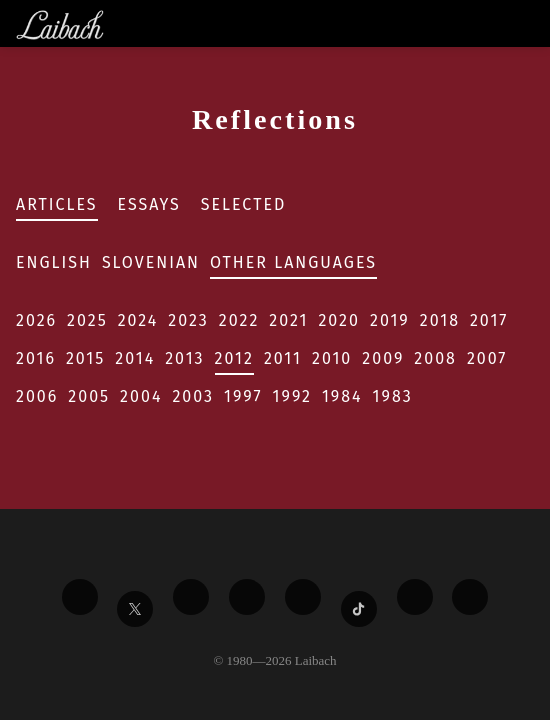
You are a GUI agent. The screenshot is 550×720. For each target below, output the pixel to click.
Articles (57, 204)
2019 (390, 320)
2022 (239, 320)
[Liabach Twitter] (135, 609)
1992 (292, 396)
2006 (37, 396)
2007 (487, 358)
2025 (87, 320)
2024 (138, 320)
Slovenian (151, 262)
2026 (36, 320)
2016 (36, 358)
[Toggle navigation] (533, 23)
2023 (188, 320)
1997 (243, 396)
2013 (184, 358)
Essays (149, 204)
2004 (141, 396)
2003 (193, 396)
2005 (89, 396)
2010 (332, 358)
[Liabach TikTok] (359, 609)
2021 (288, 320)
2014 (135, 358)
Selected (244, 204)
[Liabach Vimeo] (191, 597)
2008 (435, 358)
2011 (283, 358)
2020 (339, 320)
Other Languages (293, 262)
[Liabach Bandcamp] (470, 597)
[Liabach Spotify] (415, 597)
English (54, 262)
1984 (342, 396)
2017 (489, 320)
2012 (234, 358)
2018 (440, 320)
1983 (393, 396)
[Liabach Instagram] (303, 597)
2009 (383, 358)
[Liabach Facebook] (80, 597)
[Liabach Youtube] (247, 597)
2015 (85, 358)
